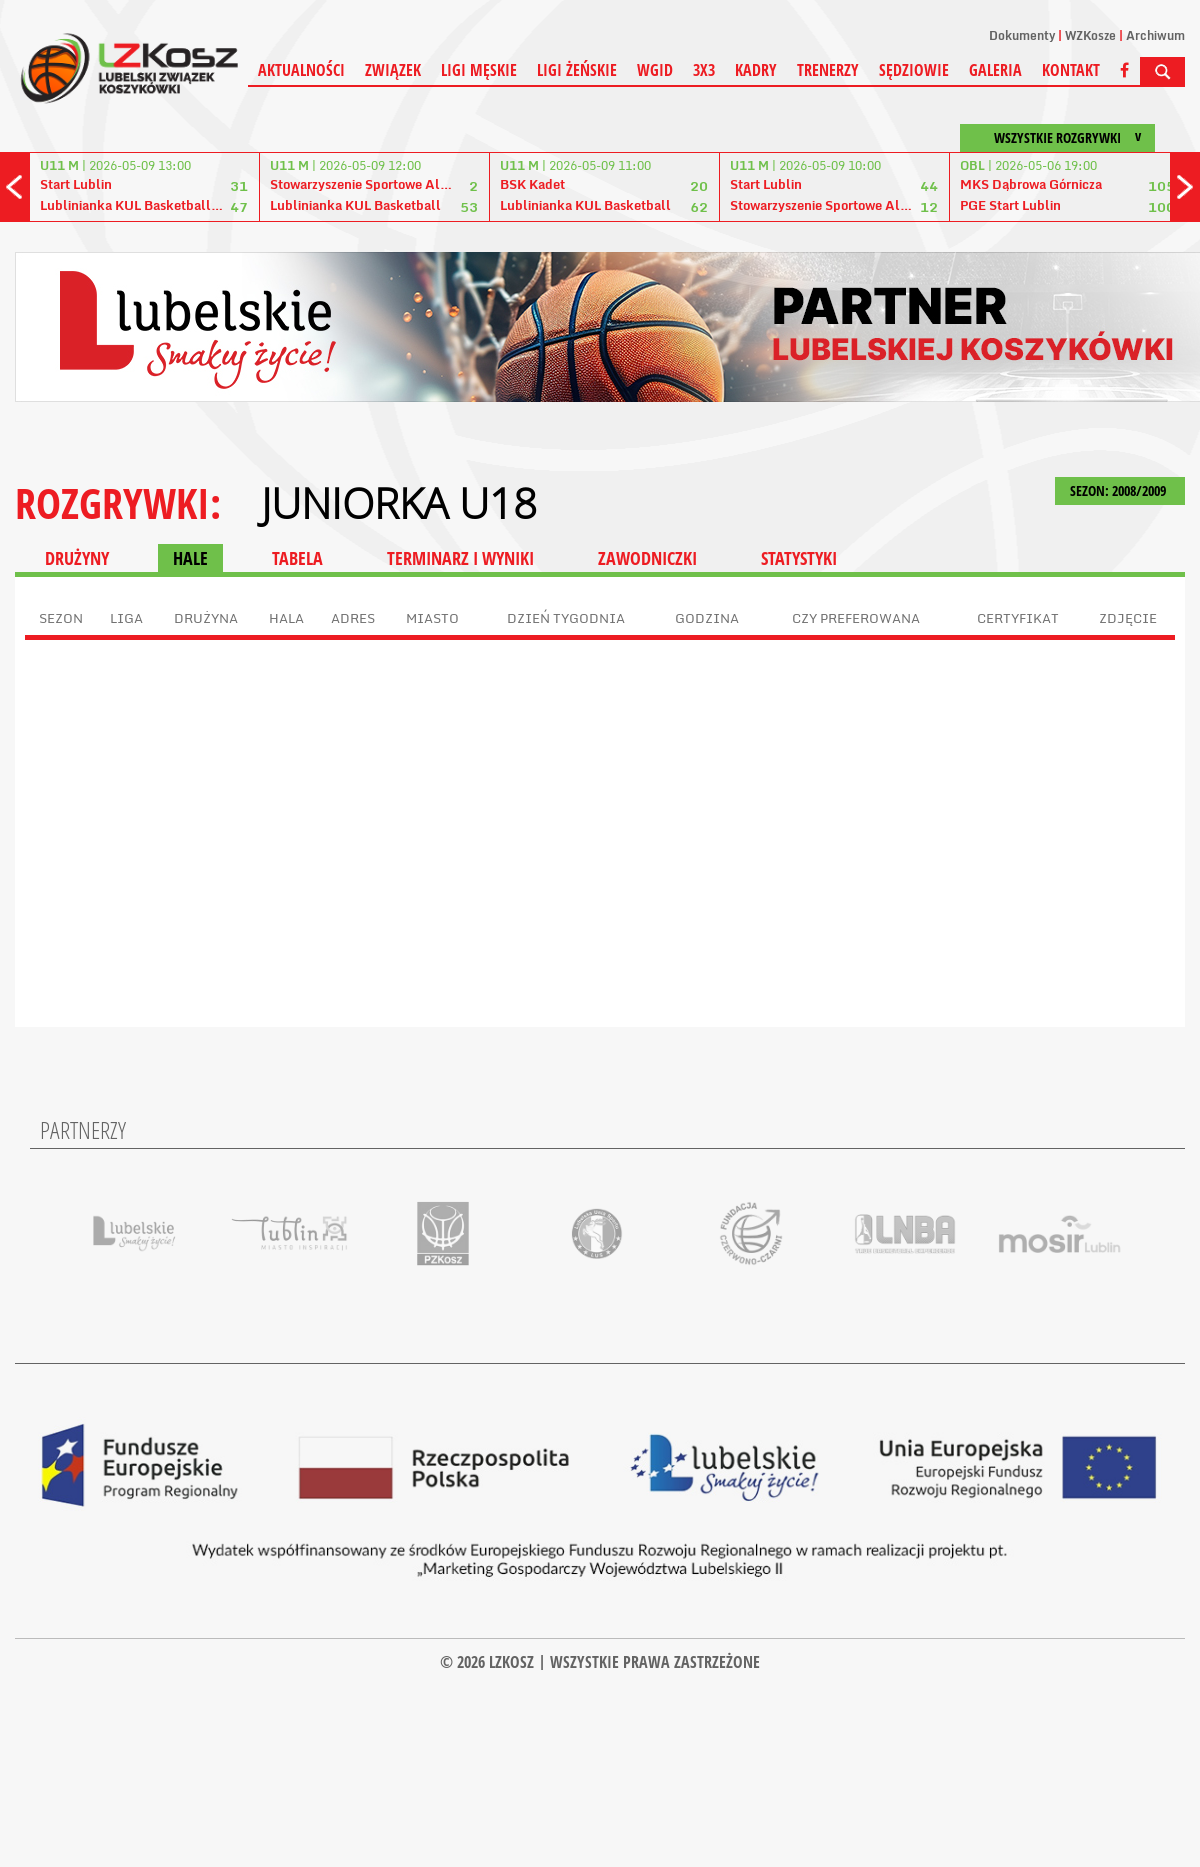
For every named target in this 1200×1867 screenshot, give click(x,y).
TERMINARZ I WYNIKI (460, 558)
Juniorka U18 (399, 503)
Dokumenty (1022, 35)
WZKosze (1090, 35)
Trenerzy (828, 70)
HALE (190, 558)
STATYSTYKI (799, 558)
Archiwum (1155, 35)
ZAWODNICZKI (647, 558)
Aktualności (301, 70)
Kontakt (1071, 70)
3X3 (704, 70)
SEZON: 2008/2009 (1120, 490)
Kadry (756, 70)
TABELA (297, 558)
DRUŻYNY (77, 558)
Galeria (995, 70)
